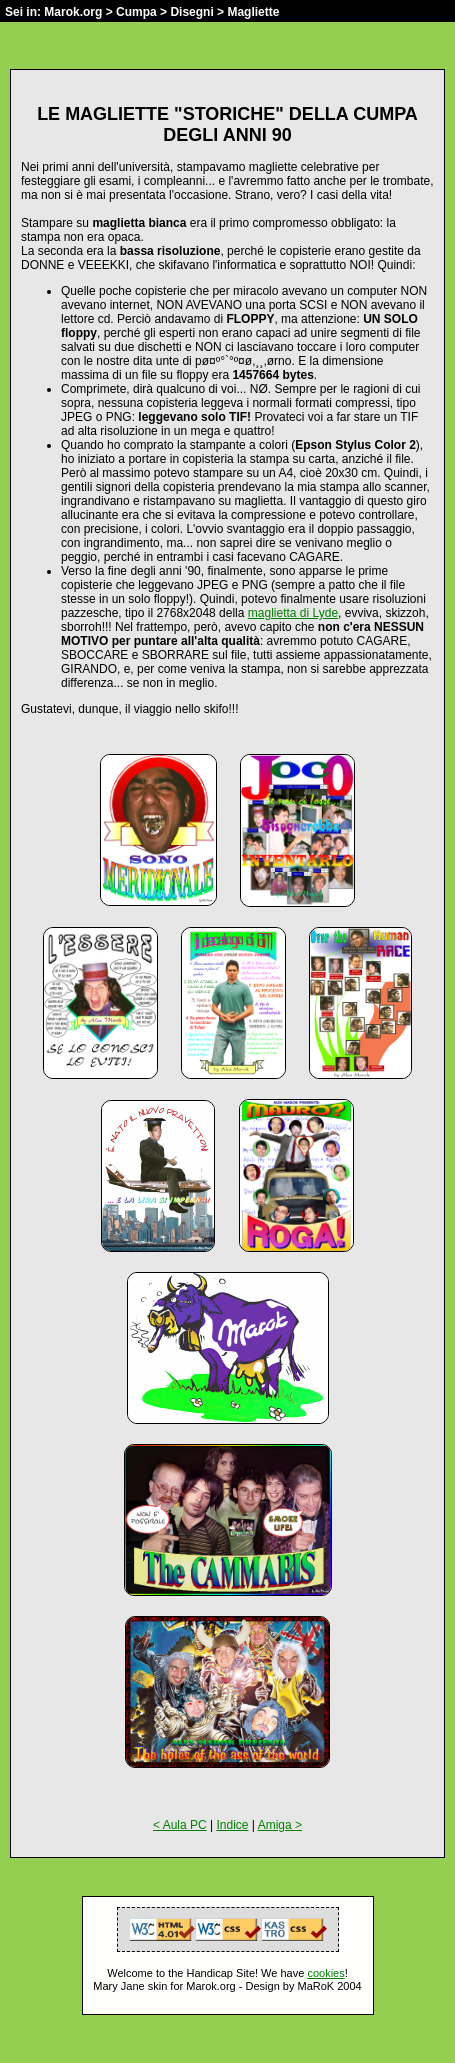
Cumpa (136, 12)
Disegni (191, 12)
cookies (325, 1973)
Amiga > (280, 1825)
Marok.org (73, 12)
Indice (232, 1825)
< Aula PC (180, 1825)
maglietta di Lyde (293, 613)
